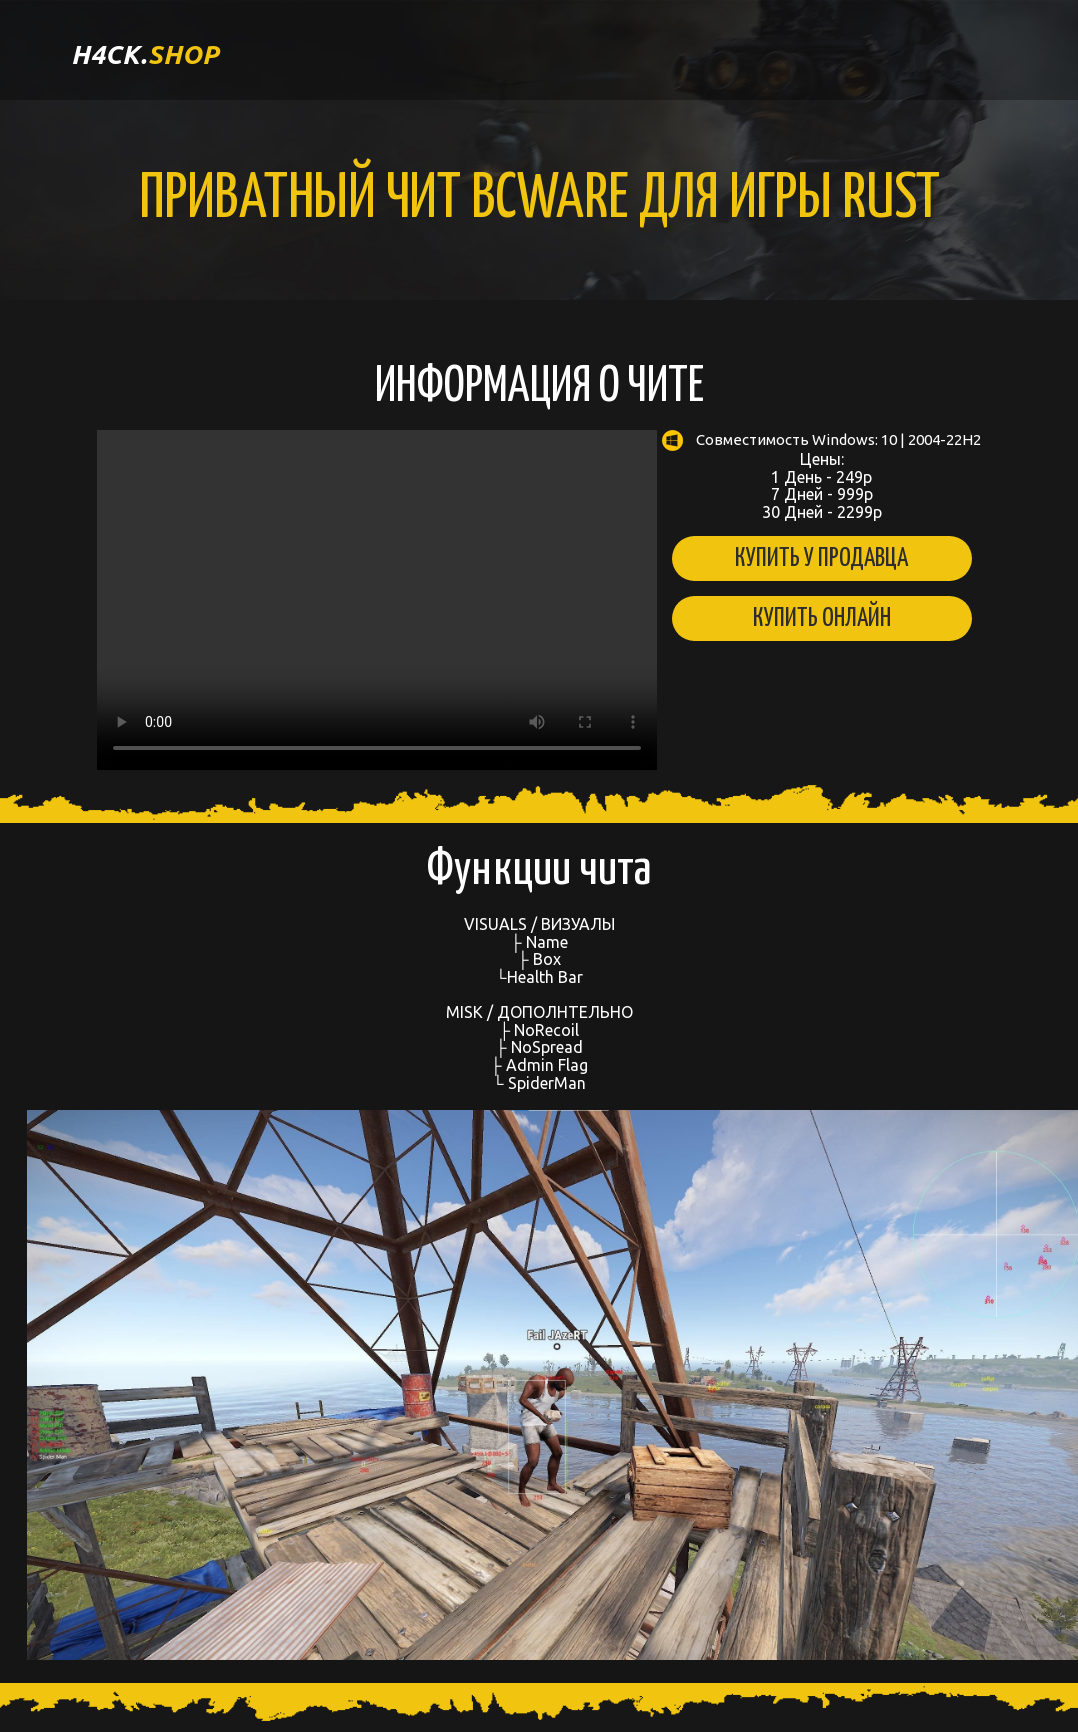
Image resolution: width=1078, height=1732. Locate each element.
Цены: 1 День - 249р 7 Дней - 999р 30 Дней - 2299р (821, 475)
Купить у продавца (821, 558)
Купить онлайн (822, 618)
